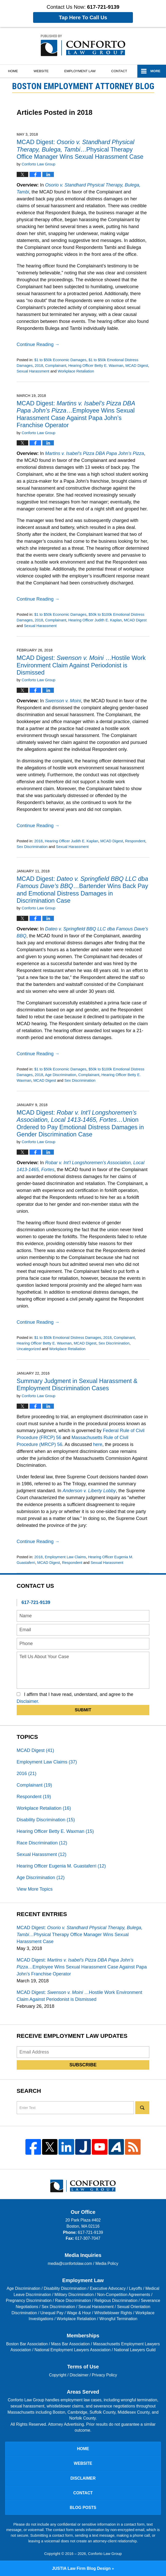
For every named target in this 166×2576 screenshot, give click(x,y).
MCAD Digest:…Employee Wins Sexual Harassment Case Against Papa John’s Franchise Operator (82, 1966)
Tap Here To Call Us (83, 17)
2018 (39, 365)
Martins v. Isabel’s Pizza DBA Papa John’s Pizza (94, 453)
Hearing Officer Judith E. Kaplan (95, 620)
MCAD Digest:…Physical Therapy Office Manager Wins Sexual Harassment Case (80, 149)
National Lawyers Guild (134, 2350)
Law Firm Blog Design (81, 2568)
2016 (26, 1773)
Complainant (55, 365)
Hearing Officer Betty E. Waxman (95, 365)
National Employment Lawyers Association (73, 2350)
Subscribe (82, 2064)
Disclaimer (80, 2375)
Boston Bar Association (27, 2344)
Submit (83, 1709)
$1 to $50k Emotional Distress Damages (67, 1338)
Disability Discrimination (46, 1819)
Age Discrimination (60, 1075)
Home (13, 71)
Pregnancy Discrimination (29, 2300)
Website (41, 71)
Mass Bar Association (71, 2344)
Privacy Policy (104, 2375)
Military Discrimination (74, 2294)
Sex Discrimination (32, 847)
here (97, 1444)
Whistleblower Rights (113, 2313)
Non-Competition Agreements (124, 2294)
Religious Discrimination (116, 2300)
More (155, 71)
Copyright (58, 2375)
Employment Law (80, 71)
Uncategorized (29, 1349)
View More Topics (35, 1889)
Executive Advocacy (108, 2288)
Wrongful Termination (118, 2319)
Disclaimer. (28, 1701)
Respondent (135, 841)
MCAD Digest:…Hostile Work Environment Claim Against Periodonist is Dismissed (81, 665)
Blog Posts (83, 2507)
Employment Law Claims (65, 1557)
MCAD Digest (136, 365)
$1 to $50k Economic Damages (60, 360)
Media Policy (106, 2263)
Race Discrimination (42, 1842)
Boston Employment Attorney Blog (83, 45)
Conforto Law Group (105, 2554)
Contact (119, 71)
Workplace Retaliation (76, 371)
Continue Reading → (38, 344)
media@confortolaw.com (70, 2263)
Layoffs (136, 2288)
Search (142, 2107)
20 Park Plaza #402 (83, 2220)
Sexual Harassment (33, 371)
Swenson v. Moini (63, 700)
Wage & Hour (79, 2313)
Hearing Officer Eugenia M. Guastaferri (61, 1866)
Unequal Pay (52, 2313)
